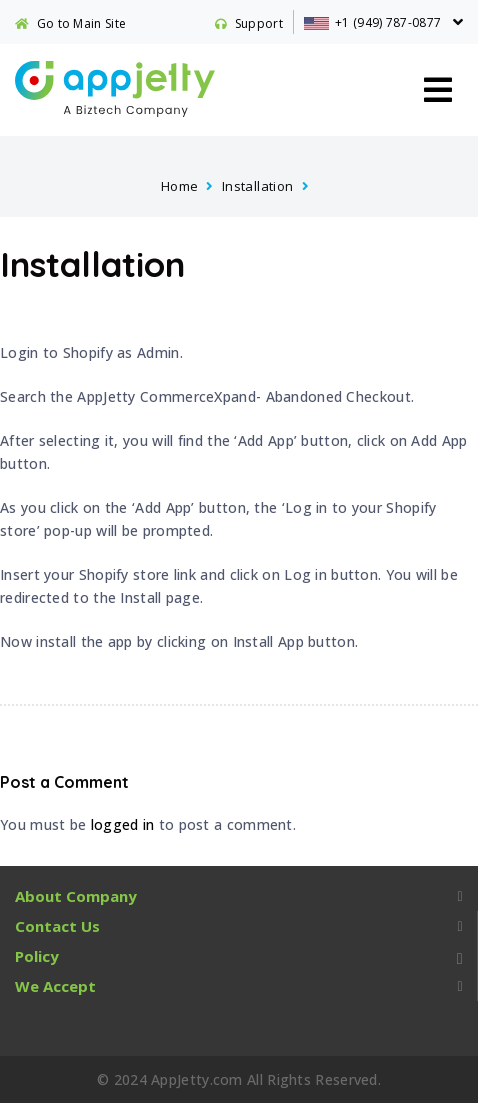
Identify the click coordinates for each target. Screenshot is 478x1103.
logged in (123, 824)
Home (180, 186)
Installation (258, 186)
